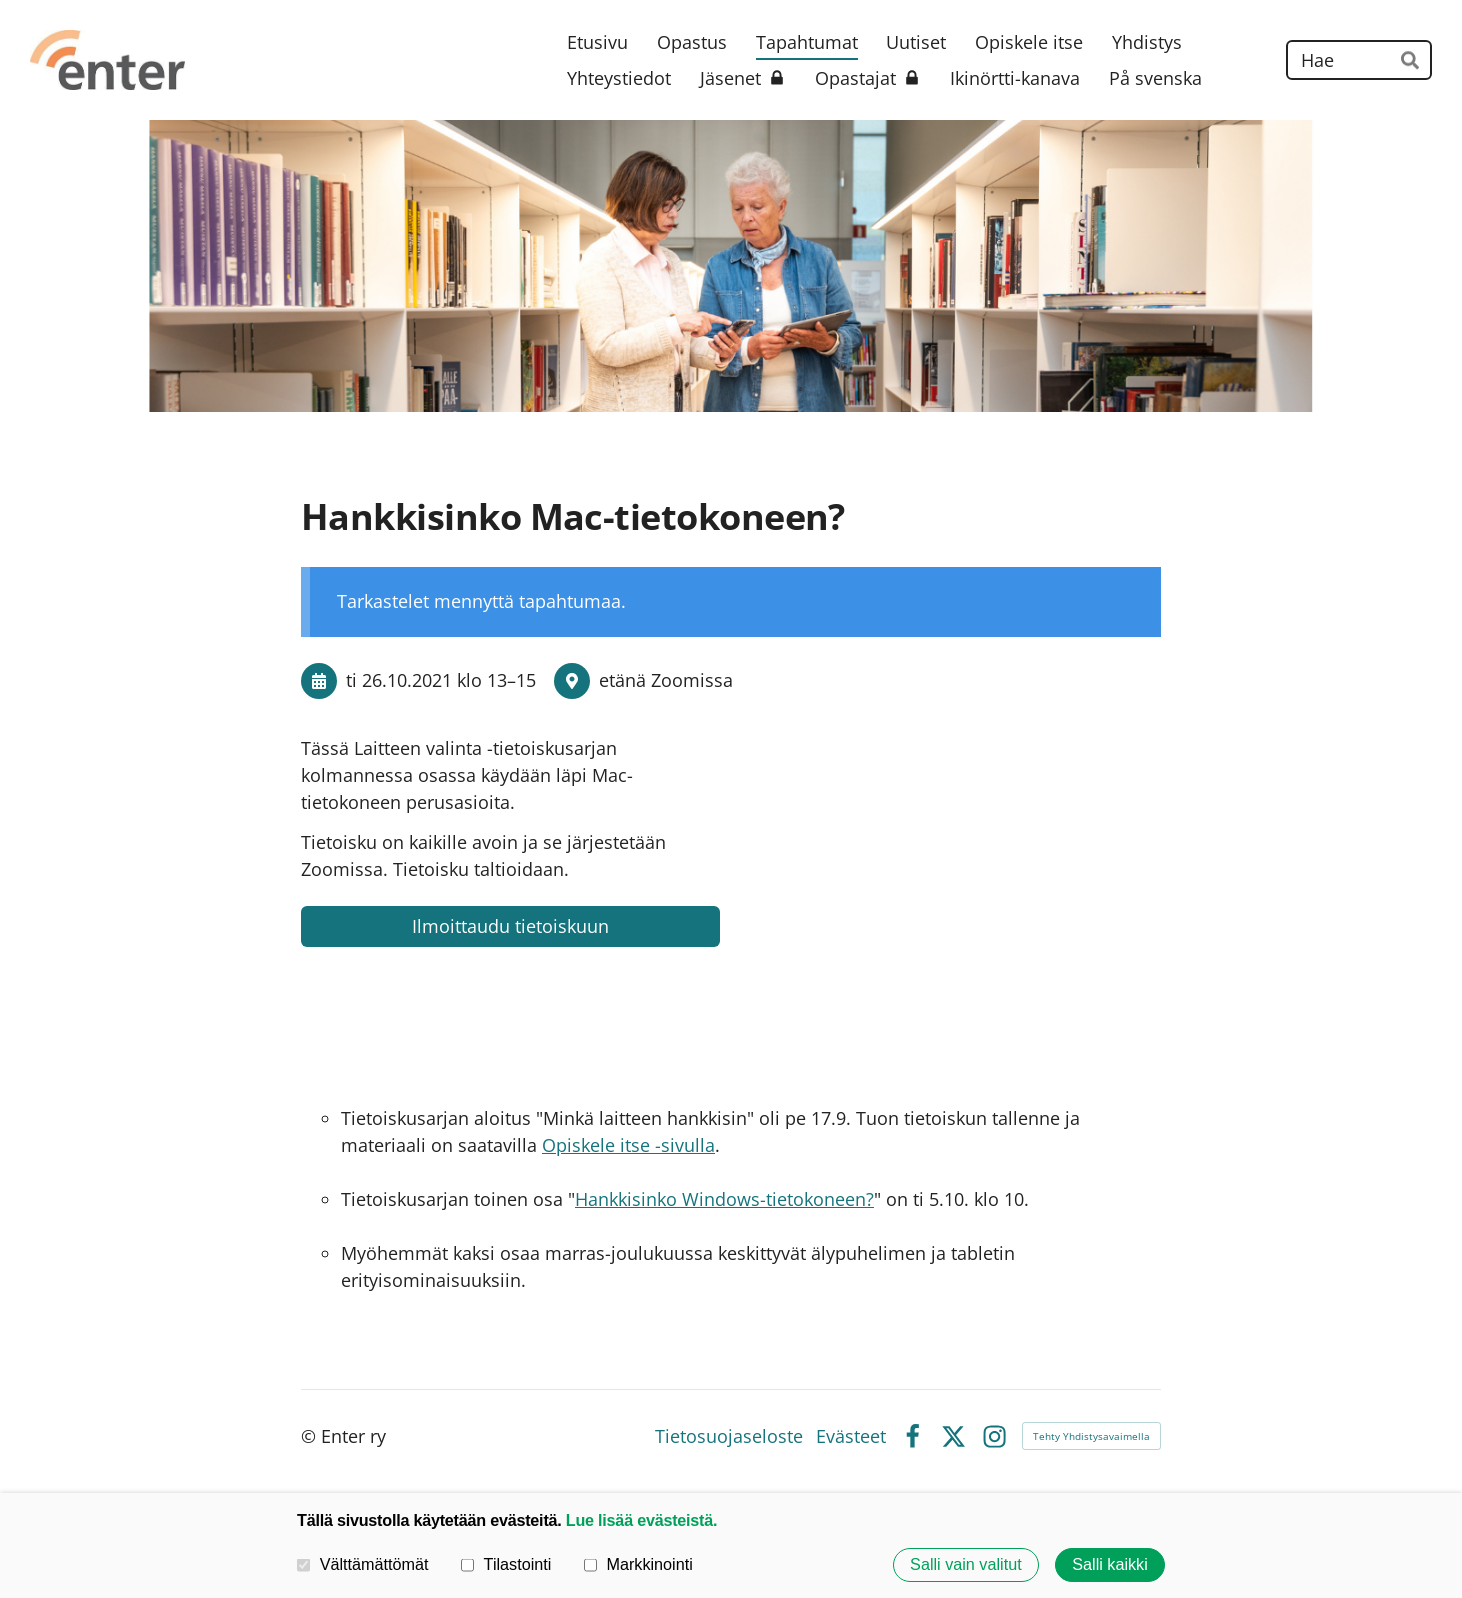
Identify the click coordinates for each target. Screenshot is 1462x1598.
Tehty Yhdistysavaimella (1091, 1436)
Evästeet (851, 1436)
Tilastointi (506, 1565)
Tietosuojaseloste (729, 1436)
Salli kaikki (1110, 1565)
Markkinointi (638, 1565)
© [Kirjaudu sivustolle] (311, 1436)
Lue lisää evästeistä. (641, 1520)
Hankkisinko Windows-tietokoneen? (724, 1199)
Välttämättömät (363, 1565)
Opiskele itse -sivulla (628, 1145)
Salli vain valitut (966, 1565)
